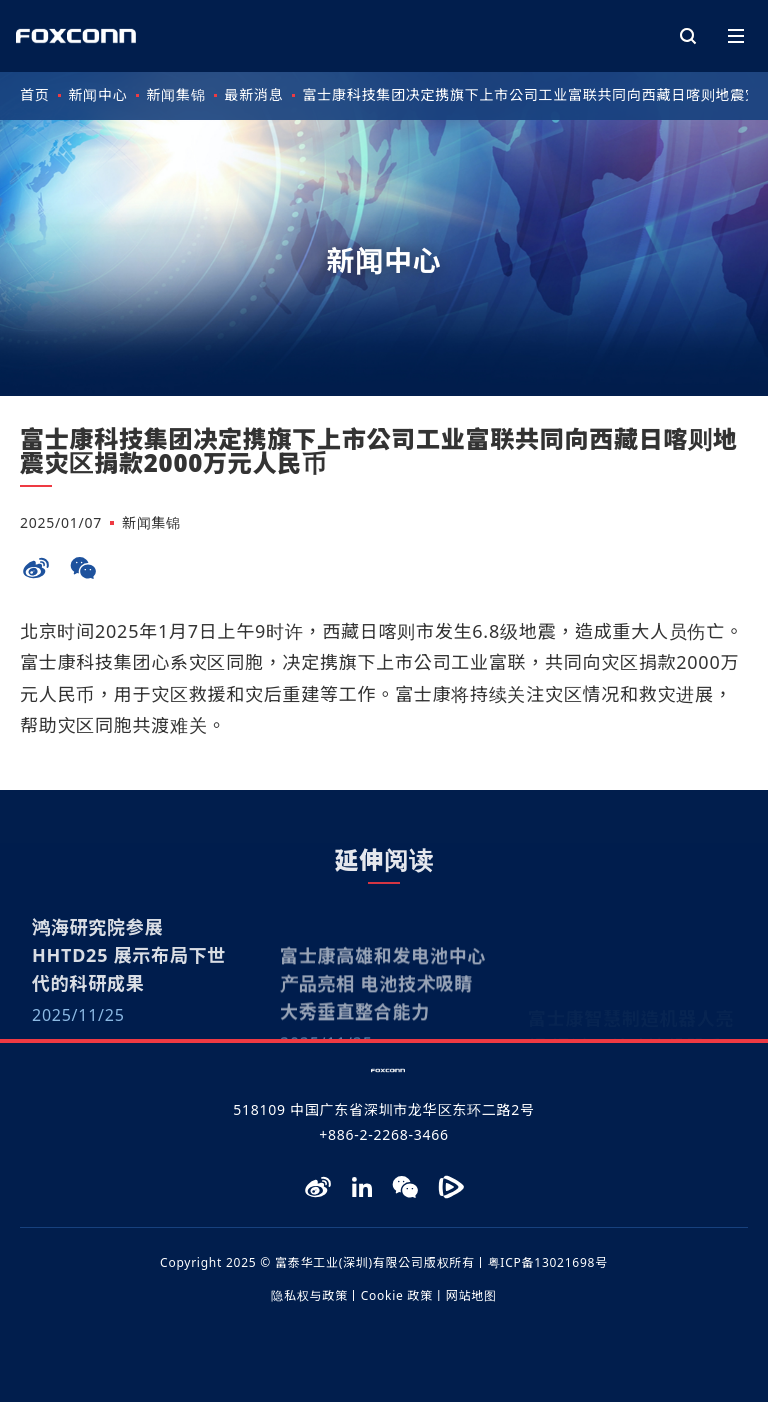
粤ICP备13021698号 (548, 1262)
